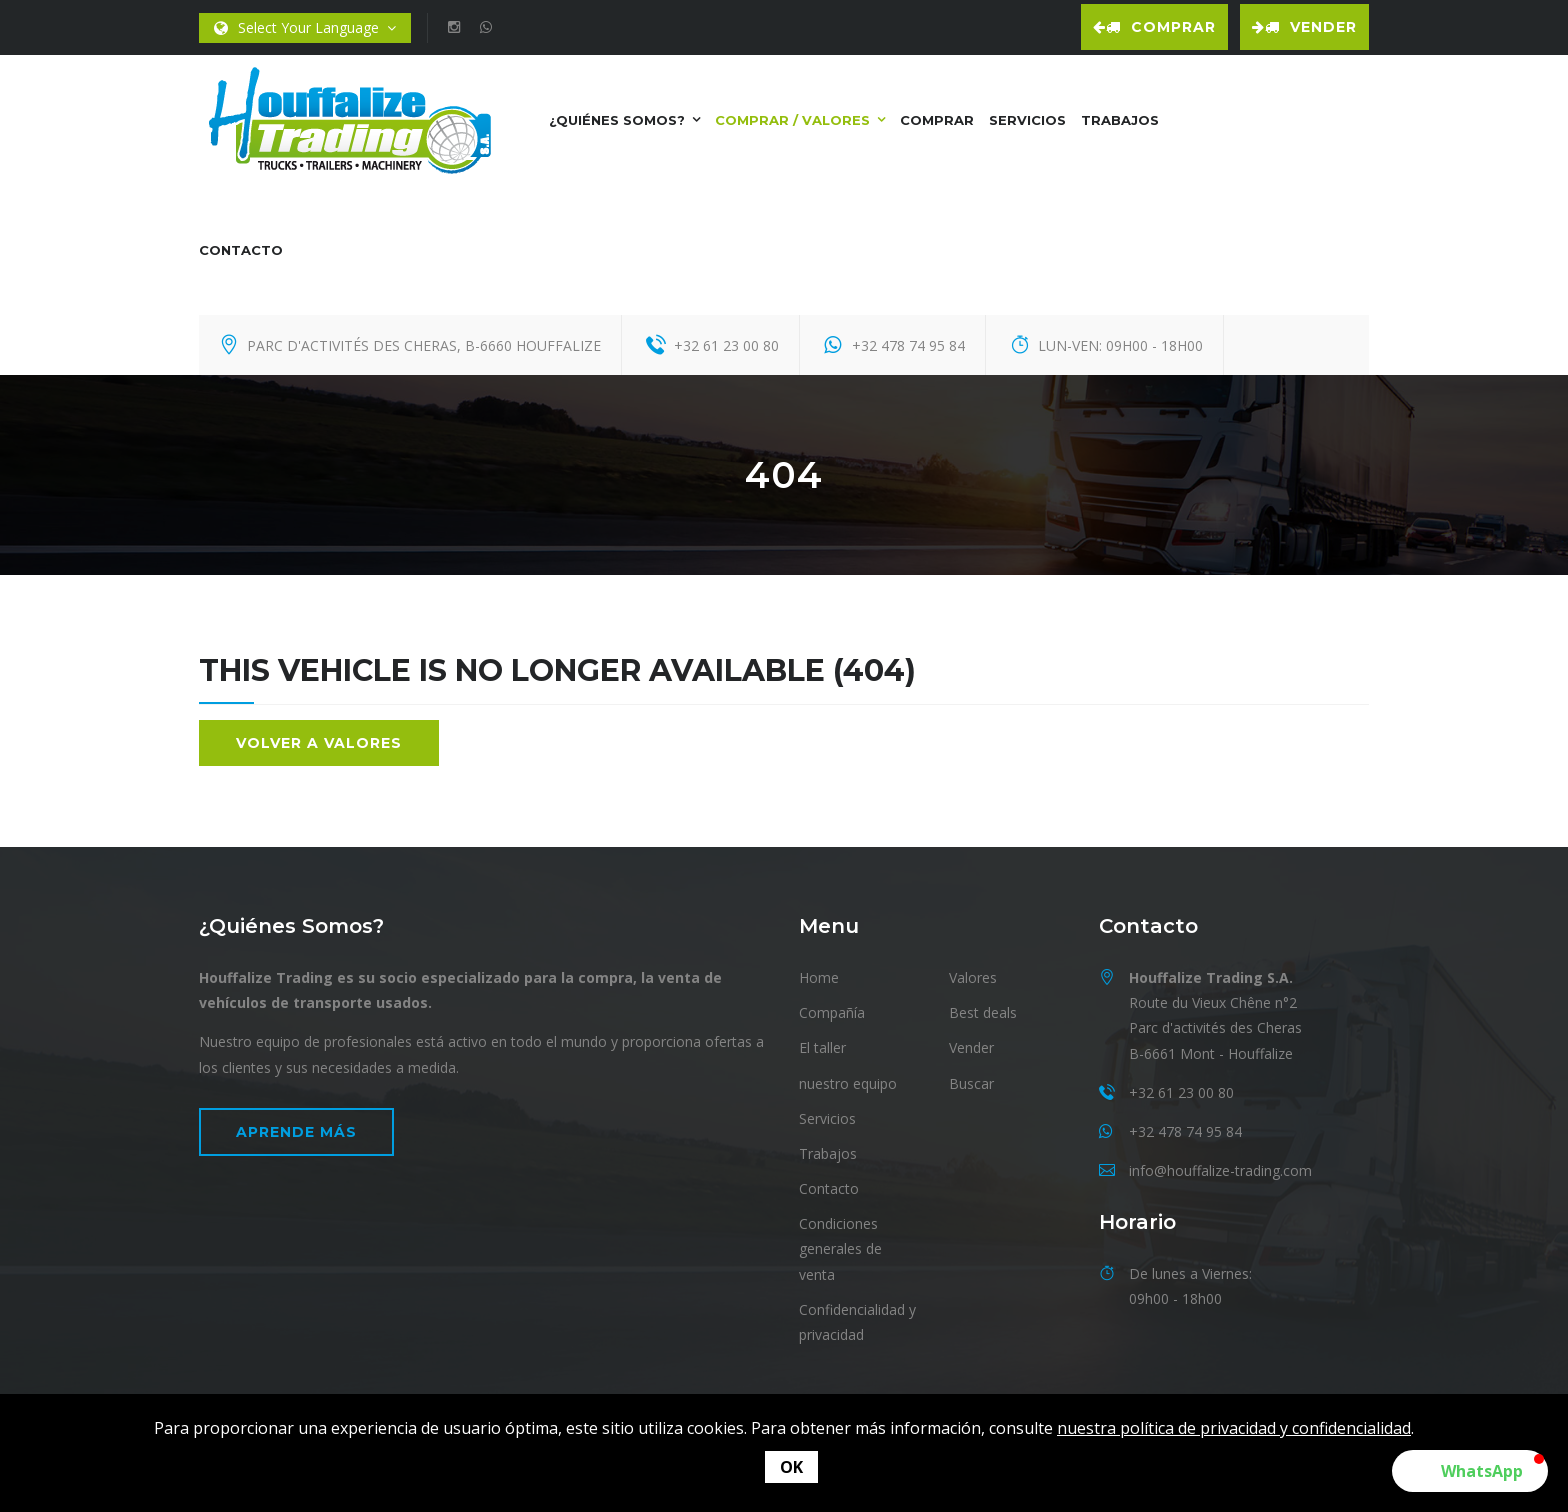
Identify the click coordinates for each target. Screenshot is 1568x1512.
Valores (973, 977)
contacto (241, 250)
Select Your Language (305, 28)
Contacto (829, 1188)
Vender (1304, 27)
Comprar (1154, 27)
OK (791, 1467)
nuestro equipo (848, 1083)
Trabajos (1120, 120)
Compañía (832, 1012)
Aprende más (296, 1132)
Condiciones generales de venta (840, 1248)
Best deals (983, 1012)
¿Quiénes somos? (617, 120)
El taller (822, 1047)
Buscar (971, 1083)
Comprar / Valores (792, 120)
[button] (1470, 1471)
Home (819, 977)
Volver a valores (319, 743)
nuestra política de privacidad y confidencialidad (1234, 1428)
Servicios (1027, 120)
